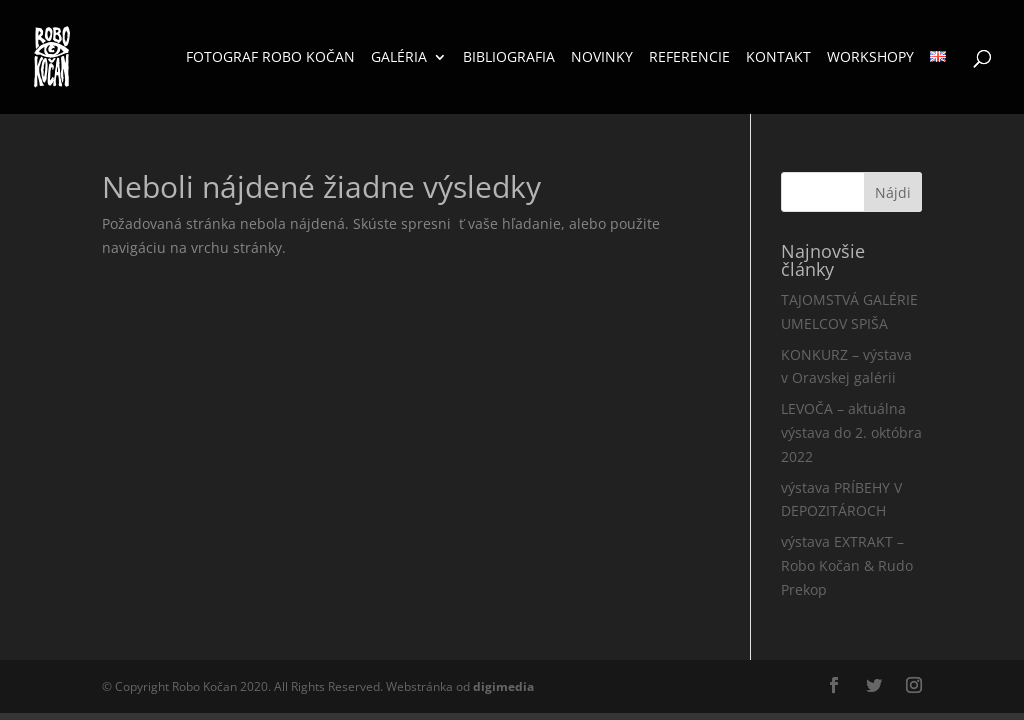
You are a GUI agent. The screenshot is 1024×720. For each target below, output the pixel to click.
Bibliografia (509, 58)
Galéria (399, 58)
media (503, 686)
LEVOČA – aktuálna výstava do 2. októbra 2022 (851, 432)
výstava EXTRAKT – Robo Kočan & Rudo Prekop (847, 565)
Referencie (689, 58)
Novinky (602, 58)
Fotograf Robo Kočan (270, 58)
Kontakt (778, 58)
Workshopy (870, 58)
